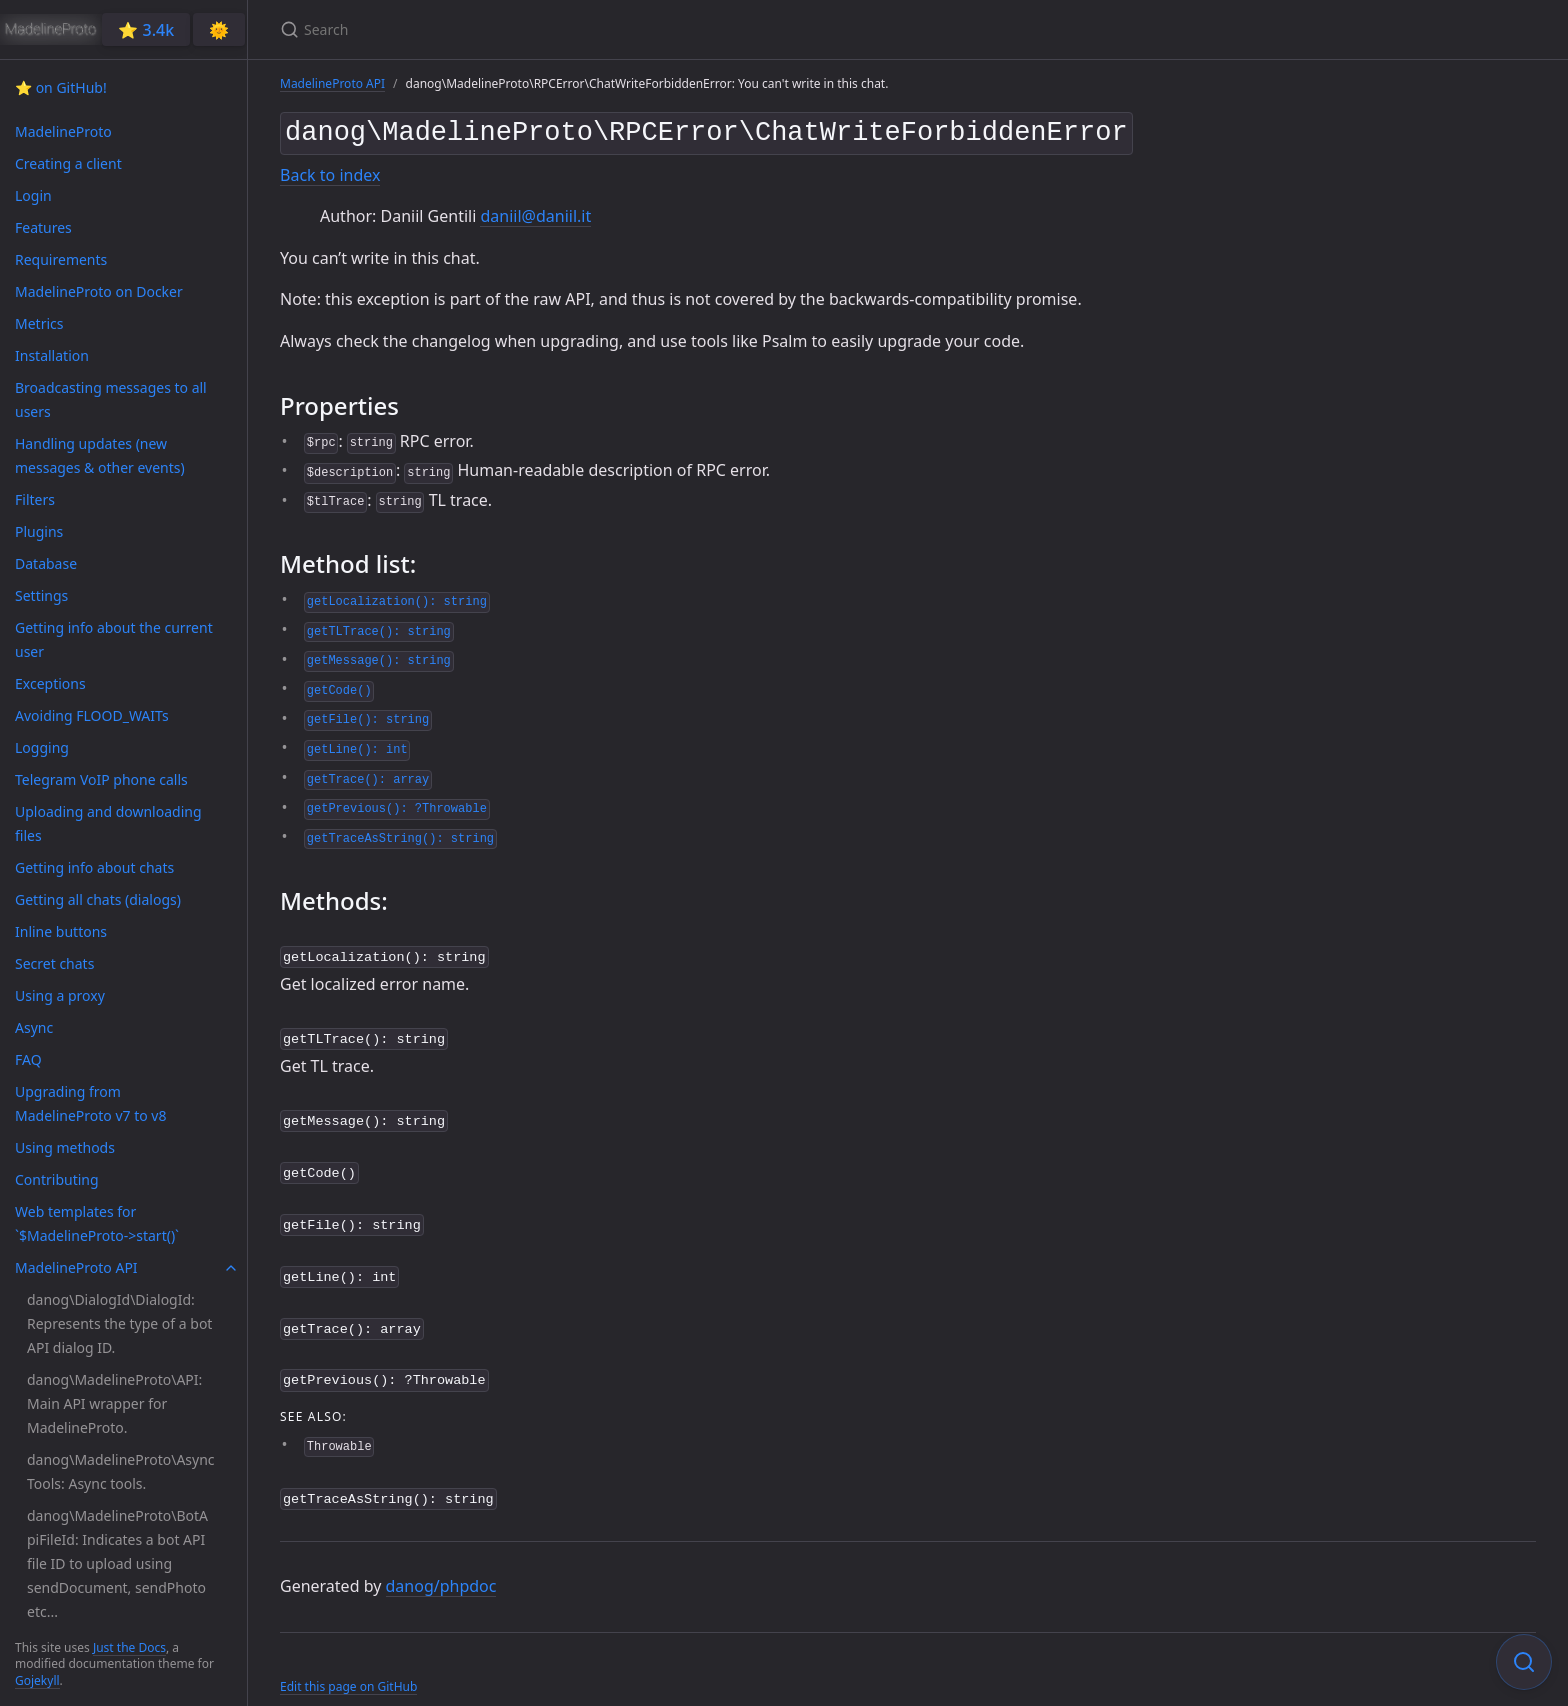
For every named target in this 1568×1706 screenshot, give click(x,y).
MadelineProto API (332, 83)
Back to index (330, 171)
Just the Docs (129, 1647)
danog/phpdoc (441, 1565)
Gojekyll (37, 1680)
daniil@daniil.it (535, 212)
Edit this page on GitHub (348, 1664)
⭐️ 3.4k (146, 30)
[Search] (516, 29)
